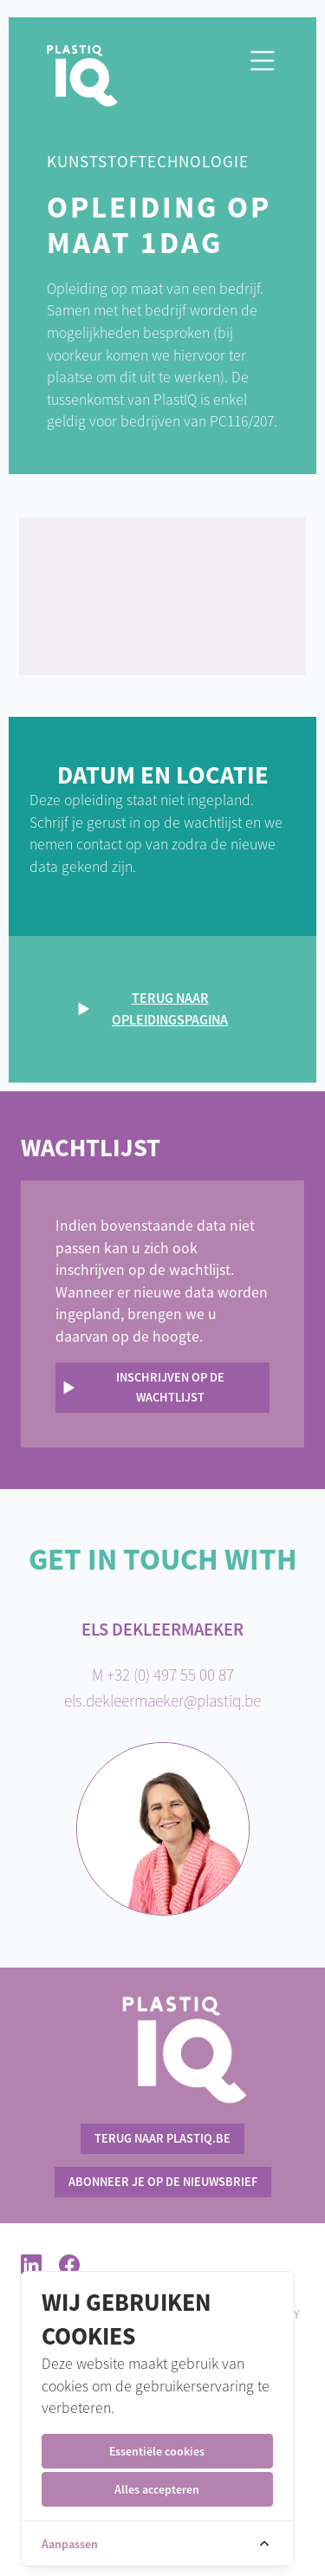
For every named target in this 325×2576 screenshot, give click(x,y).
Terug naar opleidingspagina (170, 1009)
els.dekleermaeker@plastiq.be (162, 1700)
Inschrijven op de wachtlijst (170, 1387)
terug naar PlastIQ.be (162, 2138)
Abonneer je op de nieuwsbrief (162, 2181)
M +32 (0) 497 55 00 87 (163, 1674)
